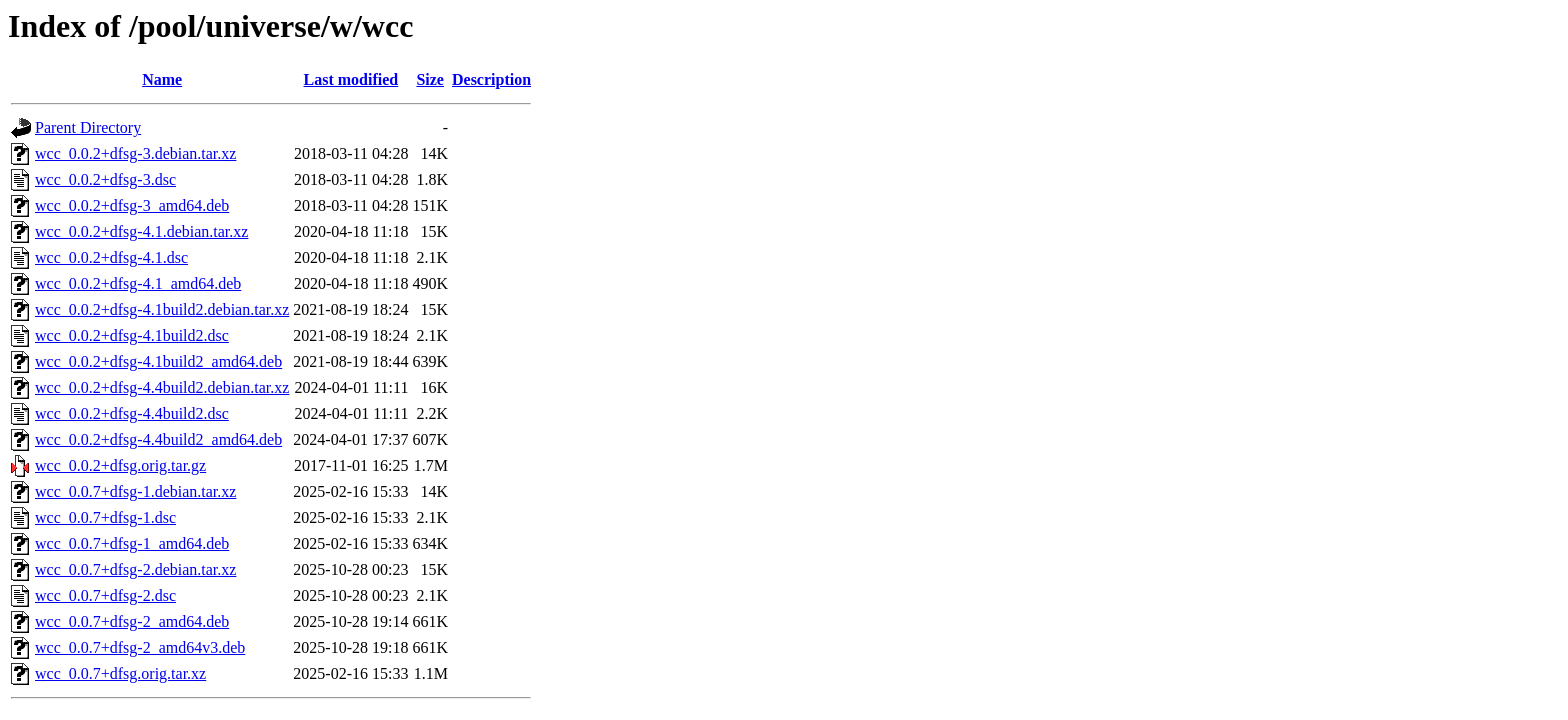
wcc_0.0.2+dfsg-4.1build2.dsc (132, 335)
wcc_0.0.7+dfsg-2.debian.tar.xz (135, 569)
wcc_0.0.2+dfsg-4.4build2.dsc (132, 413)
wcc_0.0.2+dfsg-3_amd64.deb (132, 205)
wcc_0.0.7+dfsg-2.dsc (105, 595)
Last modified (351, 79)
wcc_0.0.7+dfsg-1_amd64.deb (132, 543)
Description (491, 79)
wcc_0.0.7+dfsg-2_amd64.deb (132, 621)
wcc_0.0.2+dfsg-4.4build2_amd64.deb (158, 439)
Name (162, 79)
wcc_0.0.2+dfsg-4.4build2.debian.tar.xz (162, 387)
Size (430, 79)
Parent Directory (88, 127)
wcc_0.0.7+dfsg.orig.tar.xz (120, 673)
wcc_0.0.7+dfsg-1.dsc (105, 517)
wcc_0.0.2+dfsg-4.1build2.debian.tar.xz (162, 309)
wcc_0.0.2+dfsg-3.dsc (105, 179)
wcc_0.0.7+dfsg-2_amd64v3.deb (140, 647)
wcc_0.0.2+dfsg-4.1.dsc (111, 257)
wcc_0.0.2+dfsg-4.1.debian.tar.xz (141, 231)
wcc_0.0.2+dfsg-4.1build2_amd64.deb (158, 361)
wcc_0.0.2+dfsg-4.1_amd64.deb (138, 283)
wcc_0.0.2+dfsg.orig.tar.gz (120, 465)
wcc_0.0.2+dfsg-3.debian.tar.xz (135, 153)
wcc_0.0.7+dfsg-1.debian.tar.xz (135, 491)
